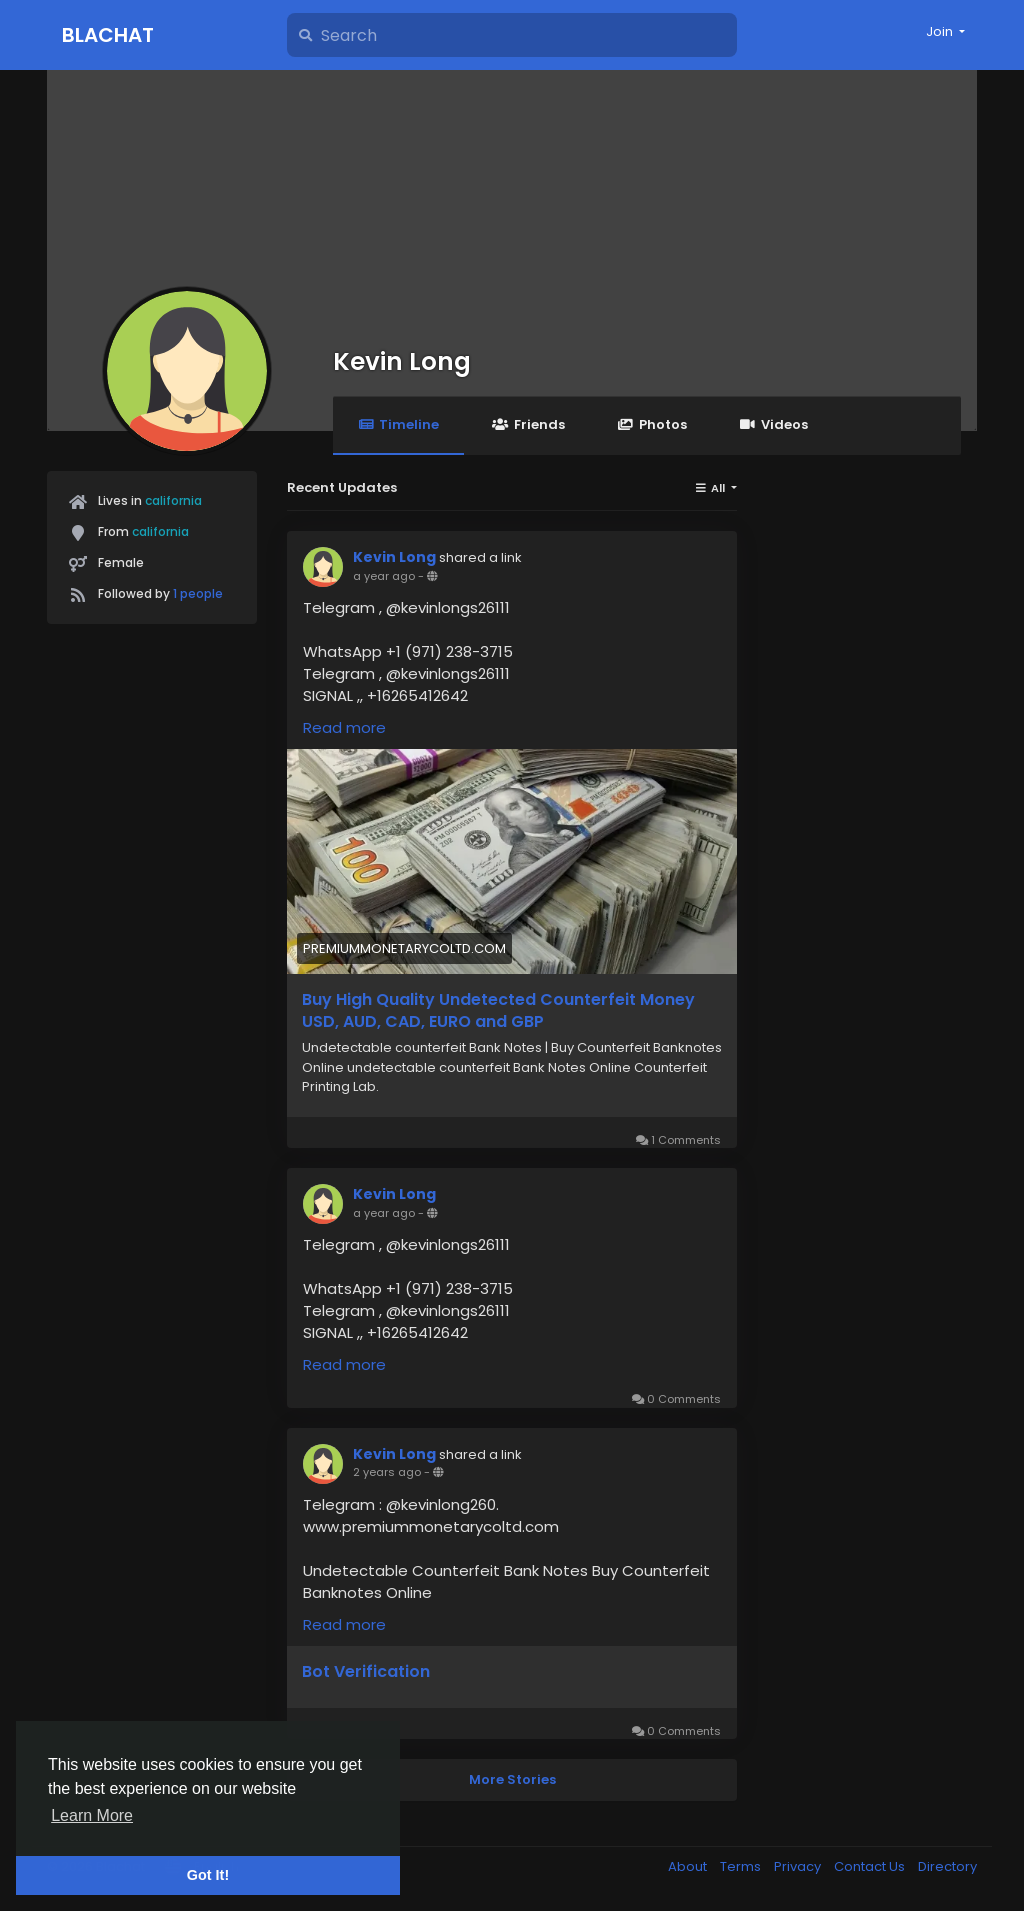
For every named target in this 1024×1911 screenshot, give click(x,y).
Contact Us (871, 1866)
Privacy (799, 1866)
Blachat (108, 35)
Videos (774, 424)
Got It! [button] (208, 1875)
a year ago (384, 576)
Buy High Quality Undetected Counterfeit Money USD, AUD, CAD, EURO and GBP (498, 1011)
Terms (742, 1866)
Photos (652, 424)
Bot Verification (366, 1672)
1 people (198, 593)
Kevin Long (402, 361)
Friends (528, 424)
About (689, 1866)
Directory (947, 1866)
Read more (344, 727)
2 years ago (387, 1472)
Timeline (398, 424)
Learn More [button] (92, 1815)
